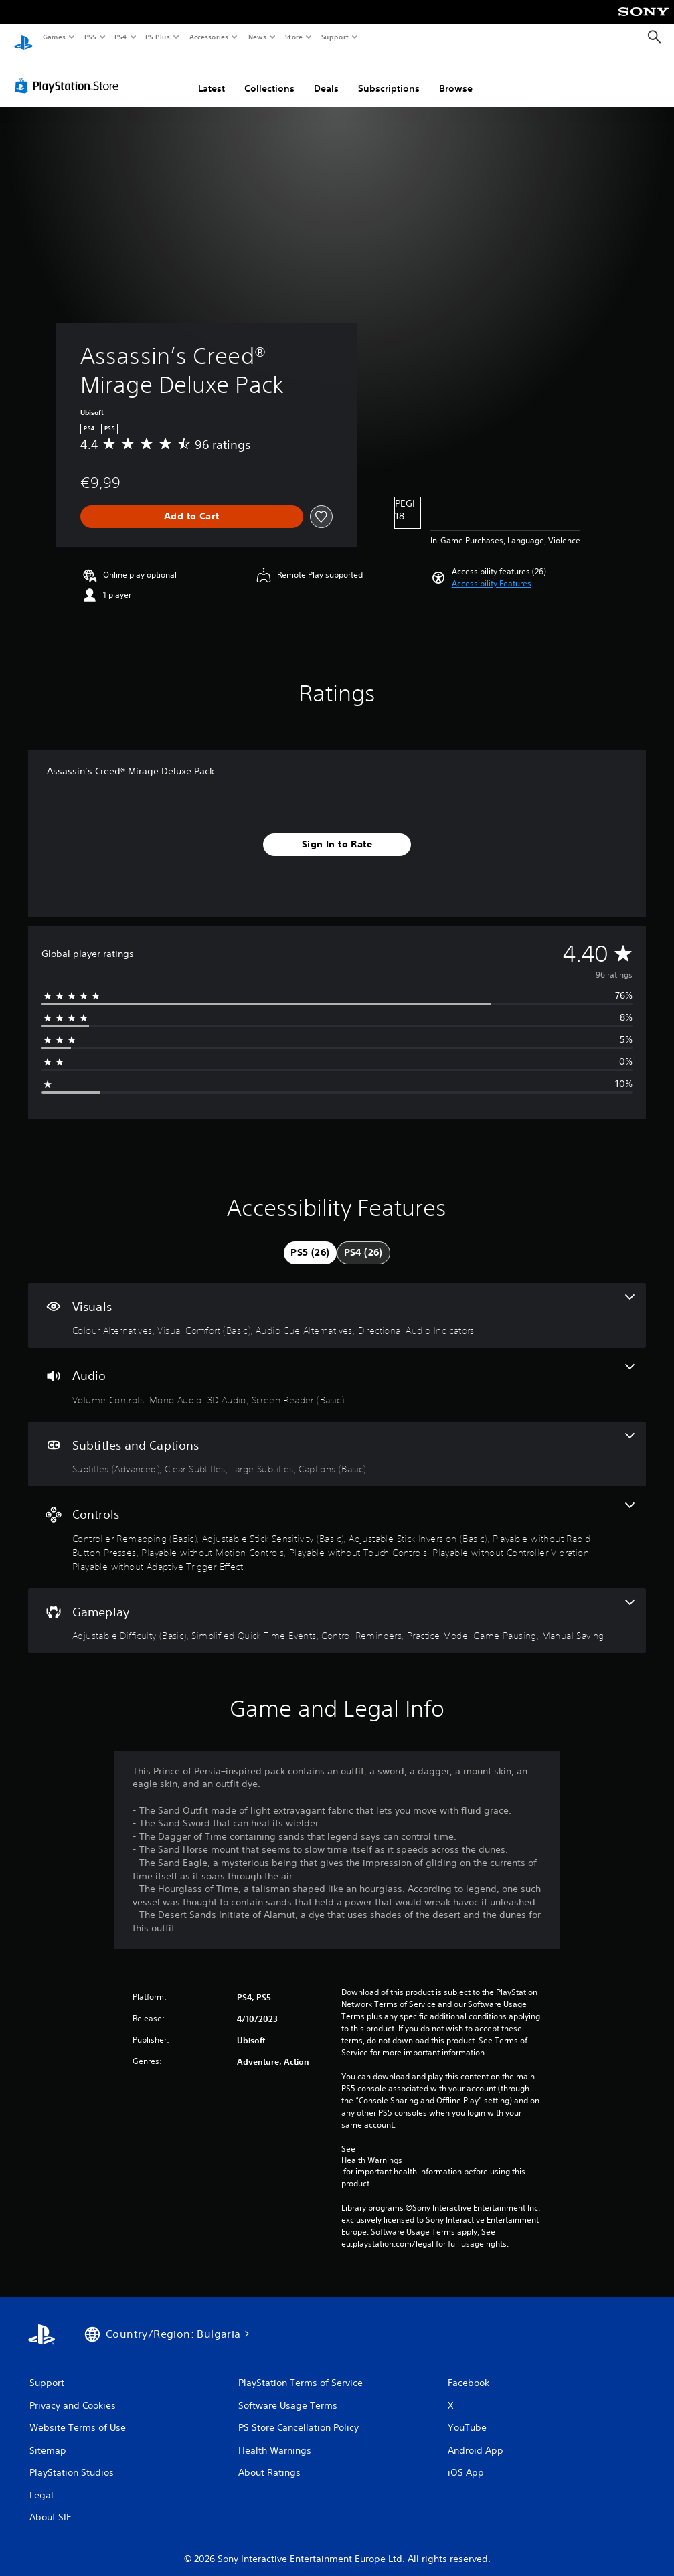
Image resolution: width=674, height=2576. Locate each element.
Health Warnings (371, 2147)
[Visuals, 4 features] (337, 1303)
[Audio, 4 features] (337, 1372)
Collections (269, 76)
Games (53, 36)
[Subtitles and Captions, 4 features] (337, 1441)
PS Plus (158, 36)
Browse (456, 76)
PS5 (90, 36)
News (257, 36)
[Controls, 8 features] (337, 1524)
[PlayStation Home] (23, 37)
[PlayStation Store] (70, 73)
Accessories (208, 36)
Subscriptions (389, 76)
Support (334, 36)
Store (293, 36)
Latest (211, 76)
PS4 (120, 36)
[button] (491, 571)
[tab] (310, 1240)
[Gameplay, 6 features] (337, 1608)
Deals (326, 76)
